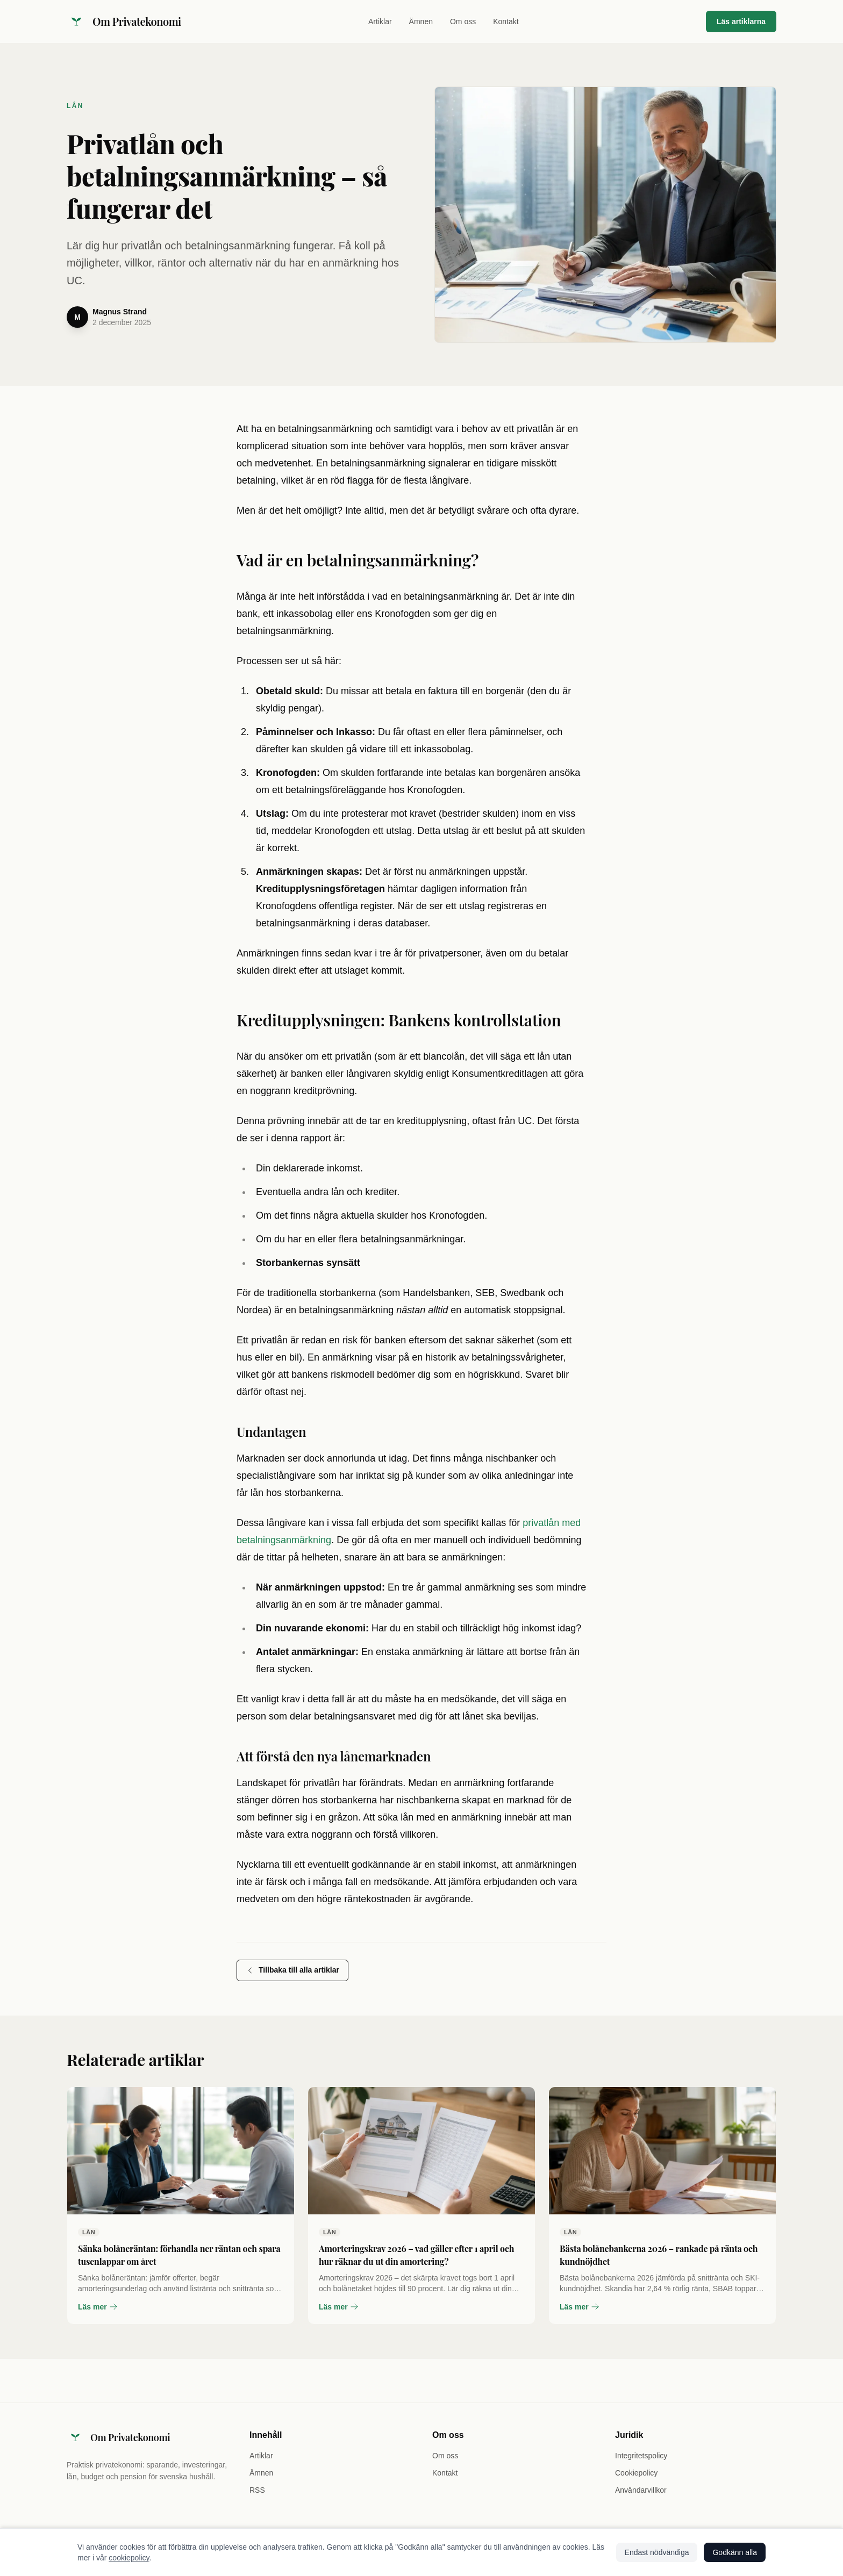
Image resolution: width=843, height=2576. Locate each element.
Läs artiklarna (741, 21)
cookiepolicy (129, 2557)
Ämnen (421, 21)
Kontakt (505, 21)
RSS (257, 2490)
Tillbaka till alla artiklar (292, 1970)
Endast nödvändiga (657, 2552)
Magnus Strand (119, 311)
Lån (75, 106)
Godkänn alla (734, 2552)
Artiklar (380, 21)
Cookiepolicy (636, 2473)
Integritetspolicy (641, 2455)
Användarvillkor (641, 2490)
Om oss (463, 21)
